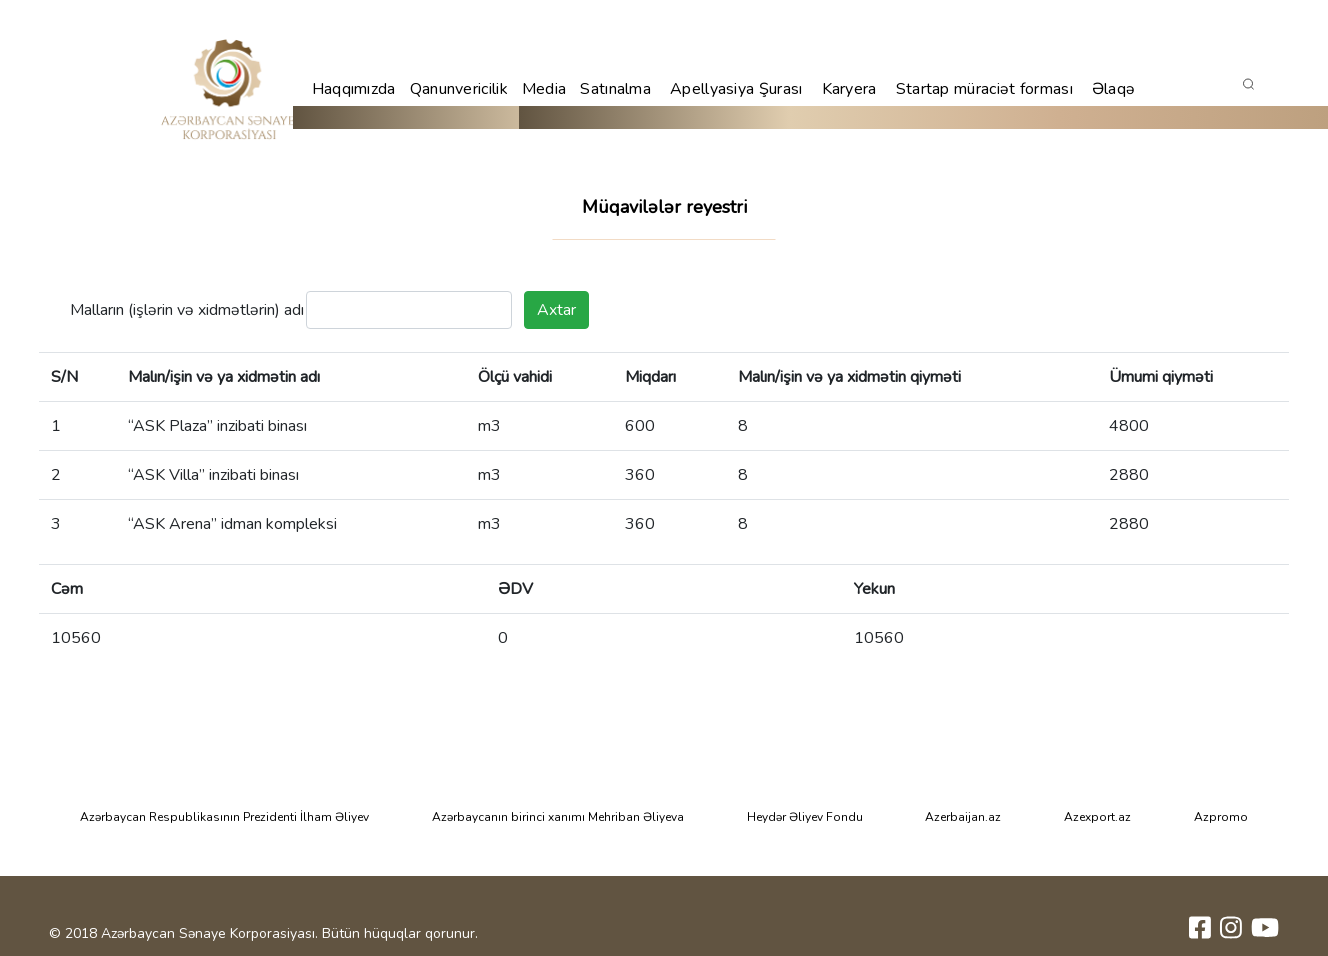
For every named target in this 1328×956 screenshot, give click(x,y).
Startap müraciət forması (984, 89)
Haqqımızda (354, 89)
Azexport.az (1097, 817)
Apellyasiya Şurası (736, 89)
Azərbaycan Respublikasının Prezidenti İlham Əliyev (224, 817)
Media (544, 89)
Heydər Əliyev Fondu (805, 817)
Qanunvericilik (459, 89)
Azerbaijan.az (963, 817)
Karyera (849, 89)
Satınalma (615, 89)
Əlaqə (1114, 89)
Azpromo (1221, 817)
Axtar (556, 310)
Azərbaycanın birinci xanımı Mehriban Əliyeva (558, 817)
